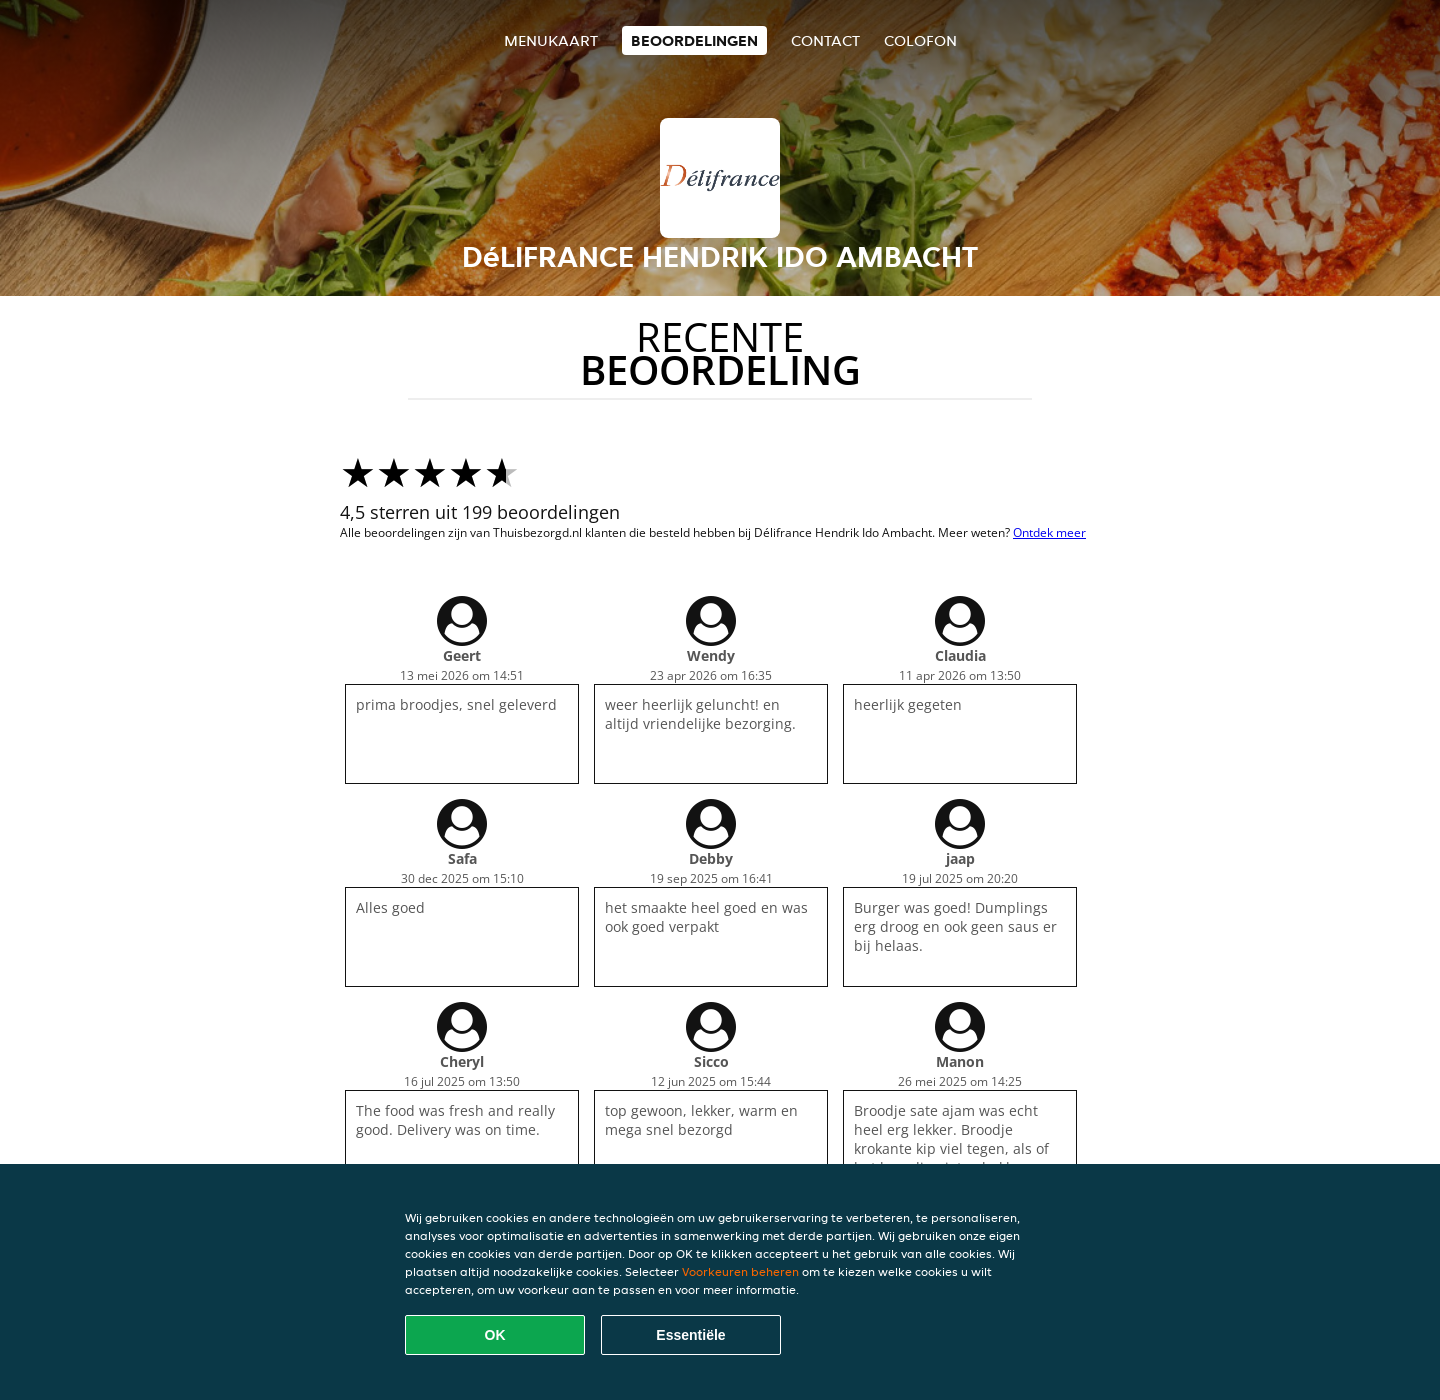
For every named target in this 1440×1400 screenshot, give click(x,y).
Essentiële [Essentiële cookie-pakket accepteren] (690, 1335)
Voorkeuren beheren (740, 1271)
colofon (920, 40)
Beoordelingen (694, 40)
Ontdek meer (1049, 532)
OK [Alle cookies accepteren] (495, 1335)
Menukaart (551, 40)
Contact (825, 40)
